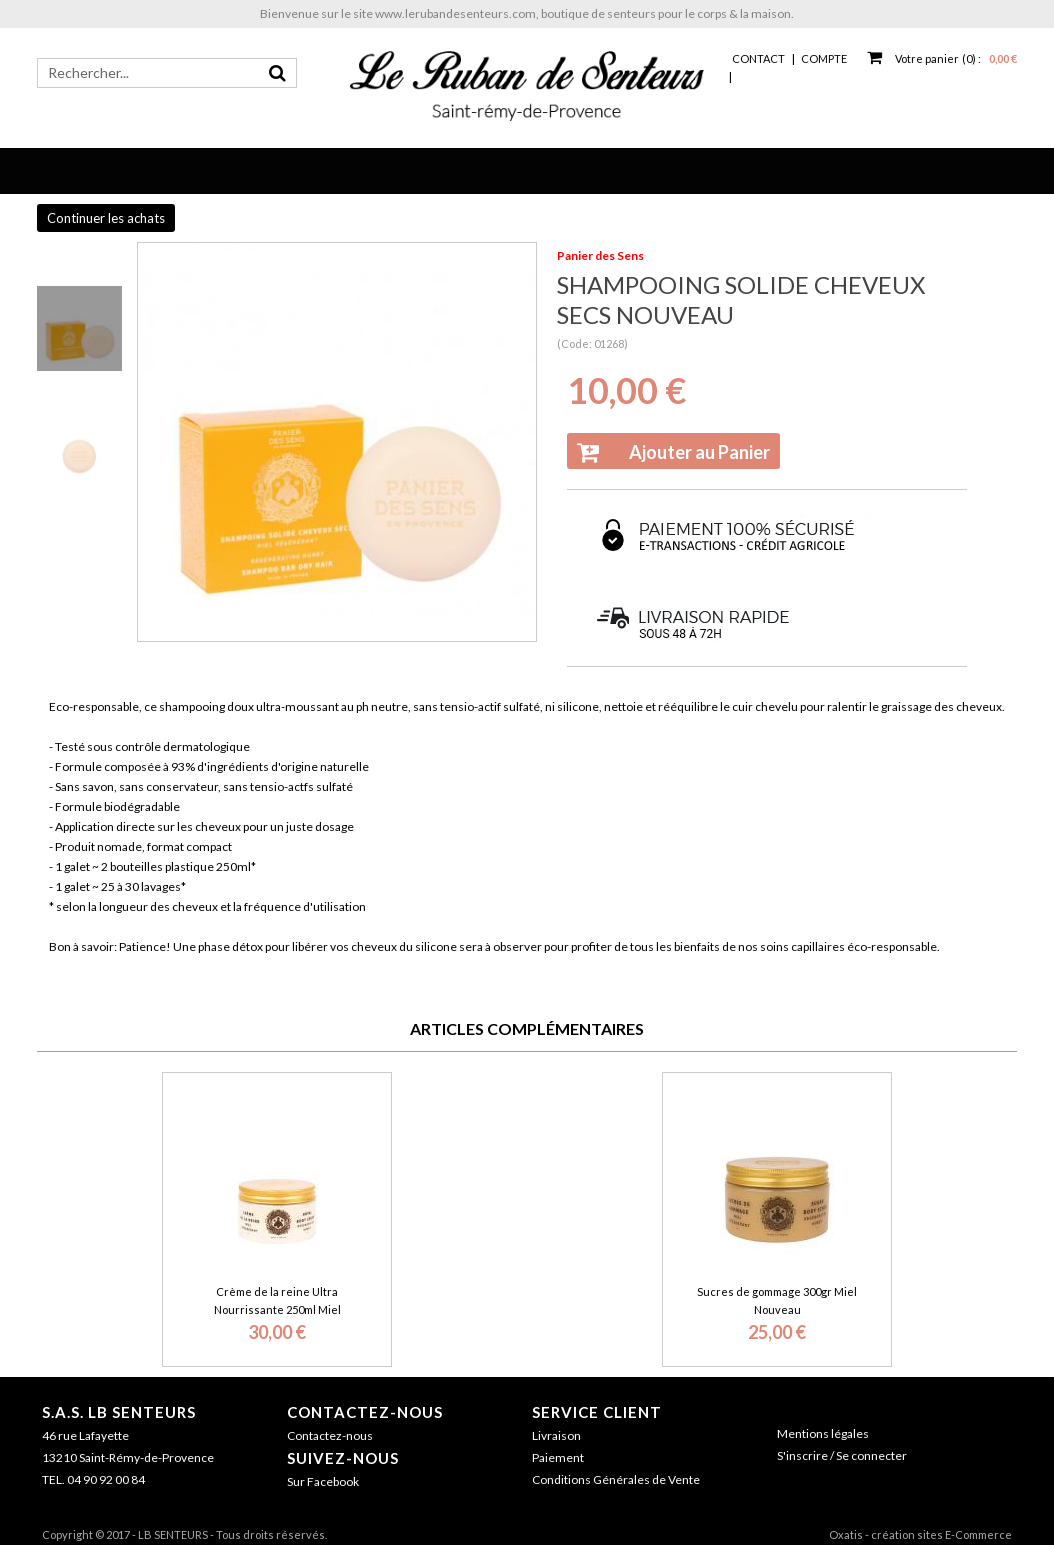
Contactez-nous (365, 1412)
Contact (758, 58)
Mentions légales (823, 1433)
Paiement (558, 1457)
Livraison (556, 1435)
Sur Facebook (323, 1481)
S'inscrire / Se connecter (842, 1455)
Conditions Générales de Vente (616, 1479)
